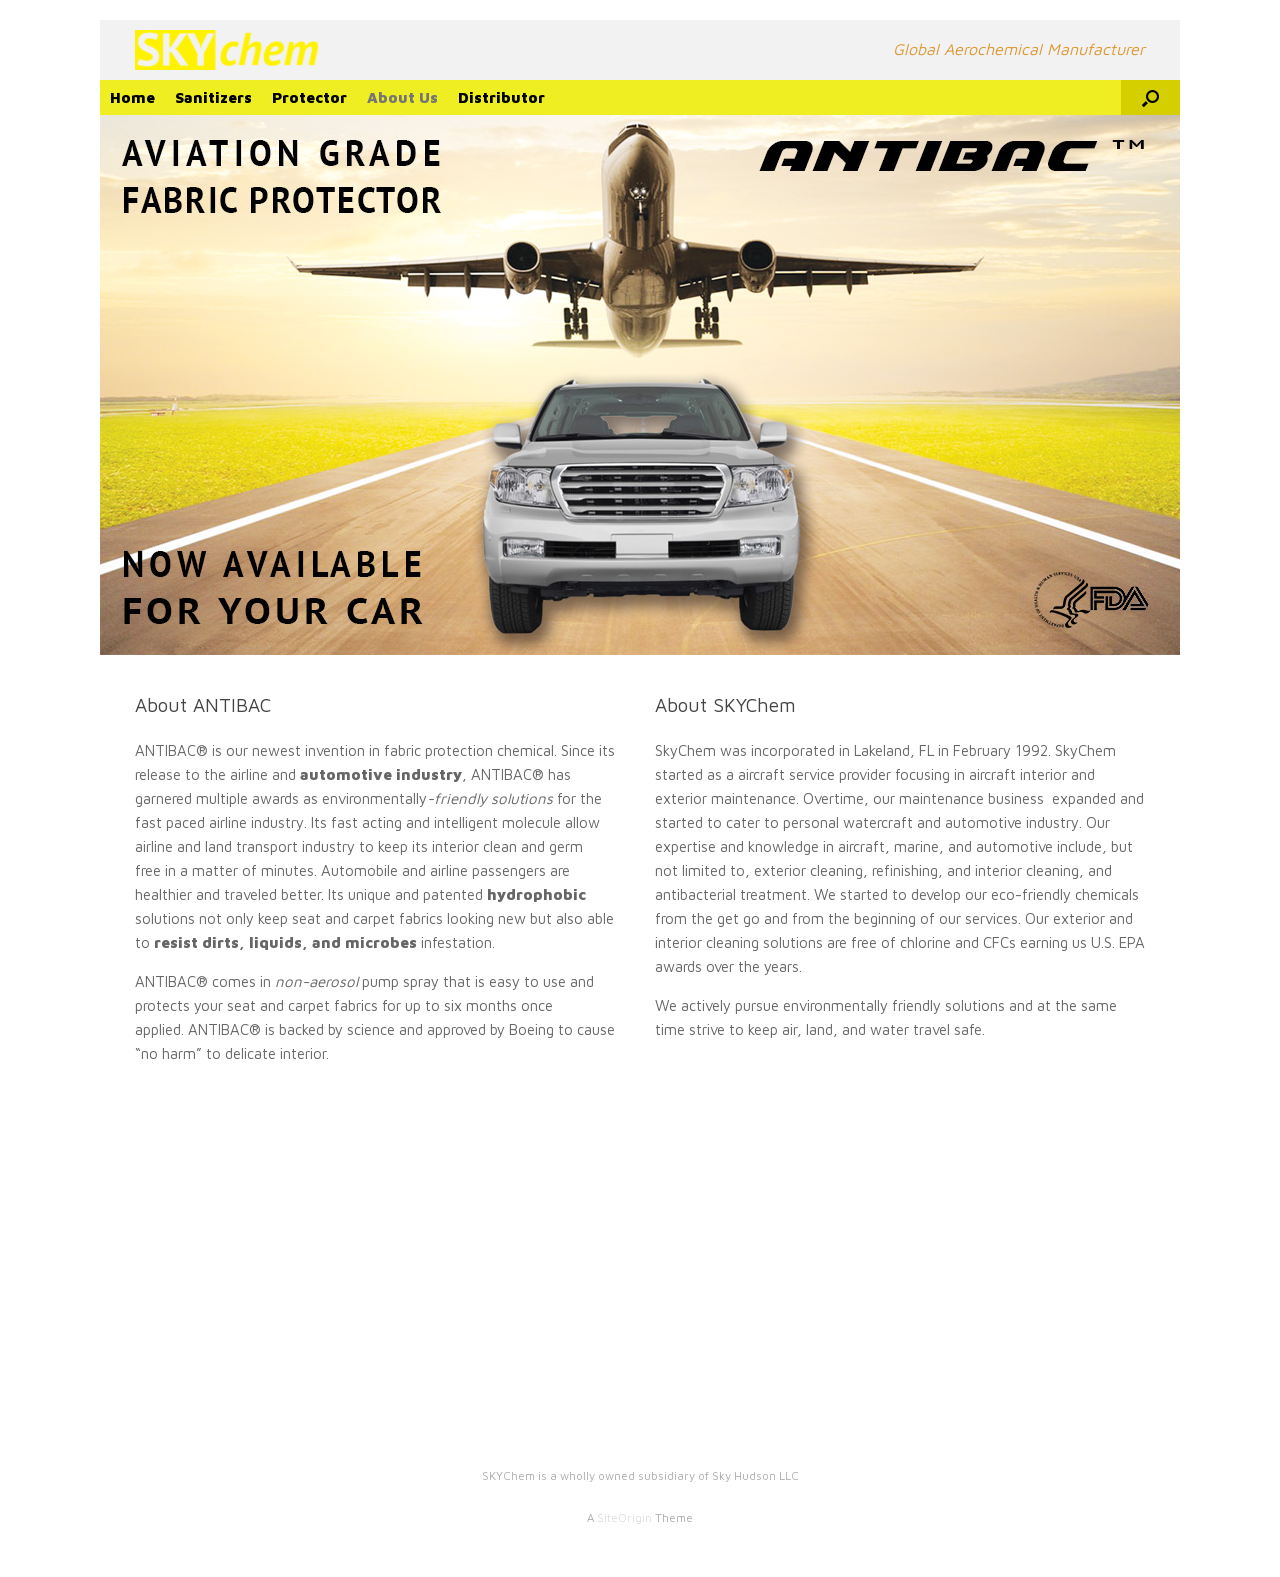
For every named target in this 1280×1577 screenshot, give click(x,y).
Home (132, 97)
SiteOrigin (624, 1517)
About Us (402, 97)
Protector (309, 97)
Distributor (501, 97)
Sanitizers (213, 97)
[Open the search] (1150, 97)
